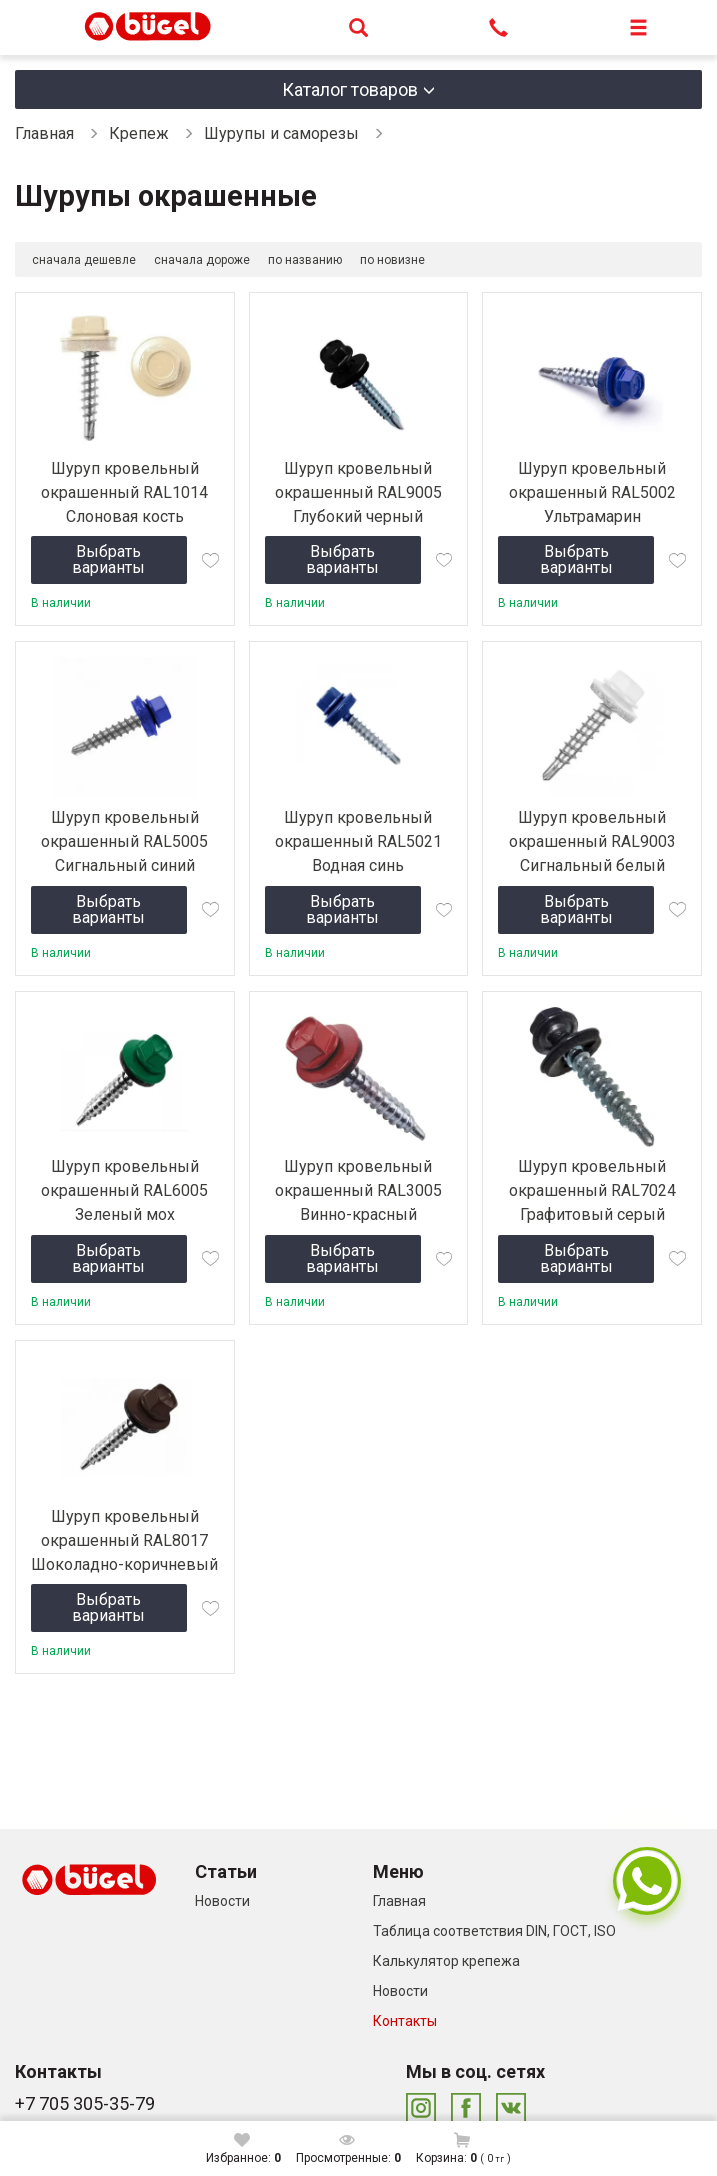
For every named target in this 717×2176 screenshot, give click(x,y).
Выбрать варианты (108, 559)
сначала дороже (202, 260)
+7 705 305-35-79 (85, 2103)
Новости (222, 1901)
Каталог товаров (350, 89)
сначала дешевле (84, 260)
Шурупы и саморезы (281, 133)
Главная (44, 133)
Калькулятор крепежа (446, 1961)
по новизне (392, 260)
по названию (305, 260)
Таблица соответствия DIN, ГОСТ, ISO (494, 1931)
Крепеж (139, 133)
